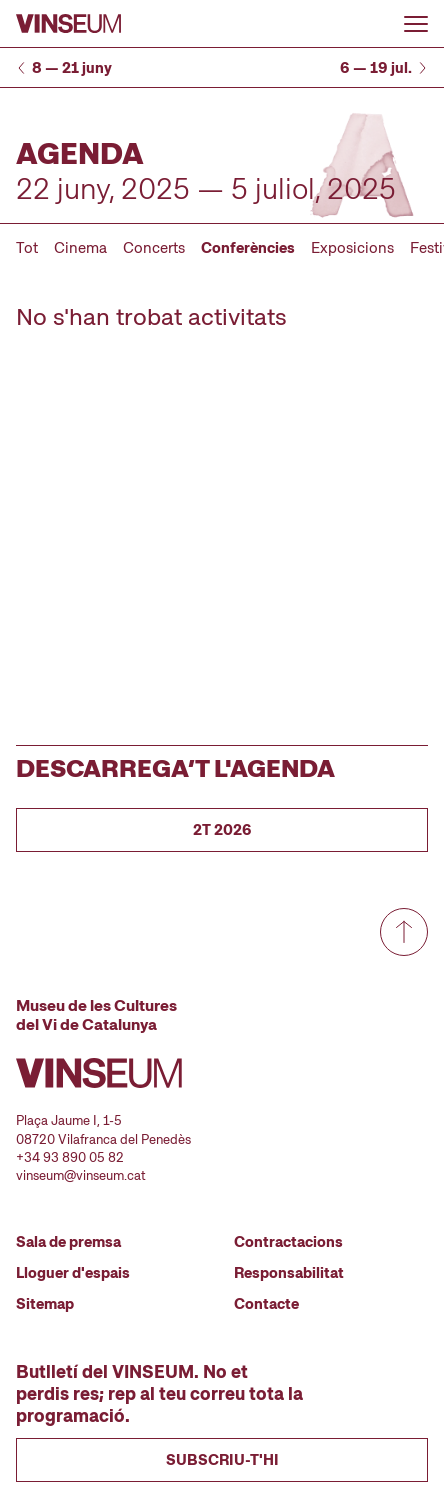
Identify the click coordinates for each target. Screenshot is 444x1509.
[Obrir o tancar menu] (416, 24)
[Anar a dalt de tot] (404, 932)
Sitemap (45, 1304)
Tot (27, 248)
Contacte (266, 1304)
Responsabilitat (289, 1273)
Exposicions (352, 248)
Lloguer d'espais (73, 1273)
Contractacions (288, 1242)
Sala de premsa (68, 1242)
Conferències (248, 248)
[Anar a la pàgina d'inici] (68, 23)
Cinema (80, 248)
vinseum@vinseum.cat (81, 1175)
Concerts (154, 248)
